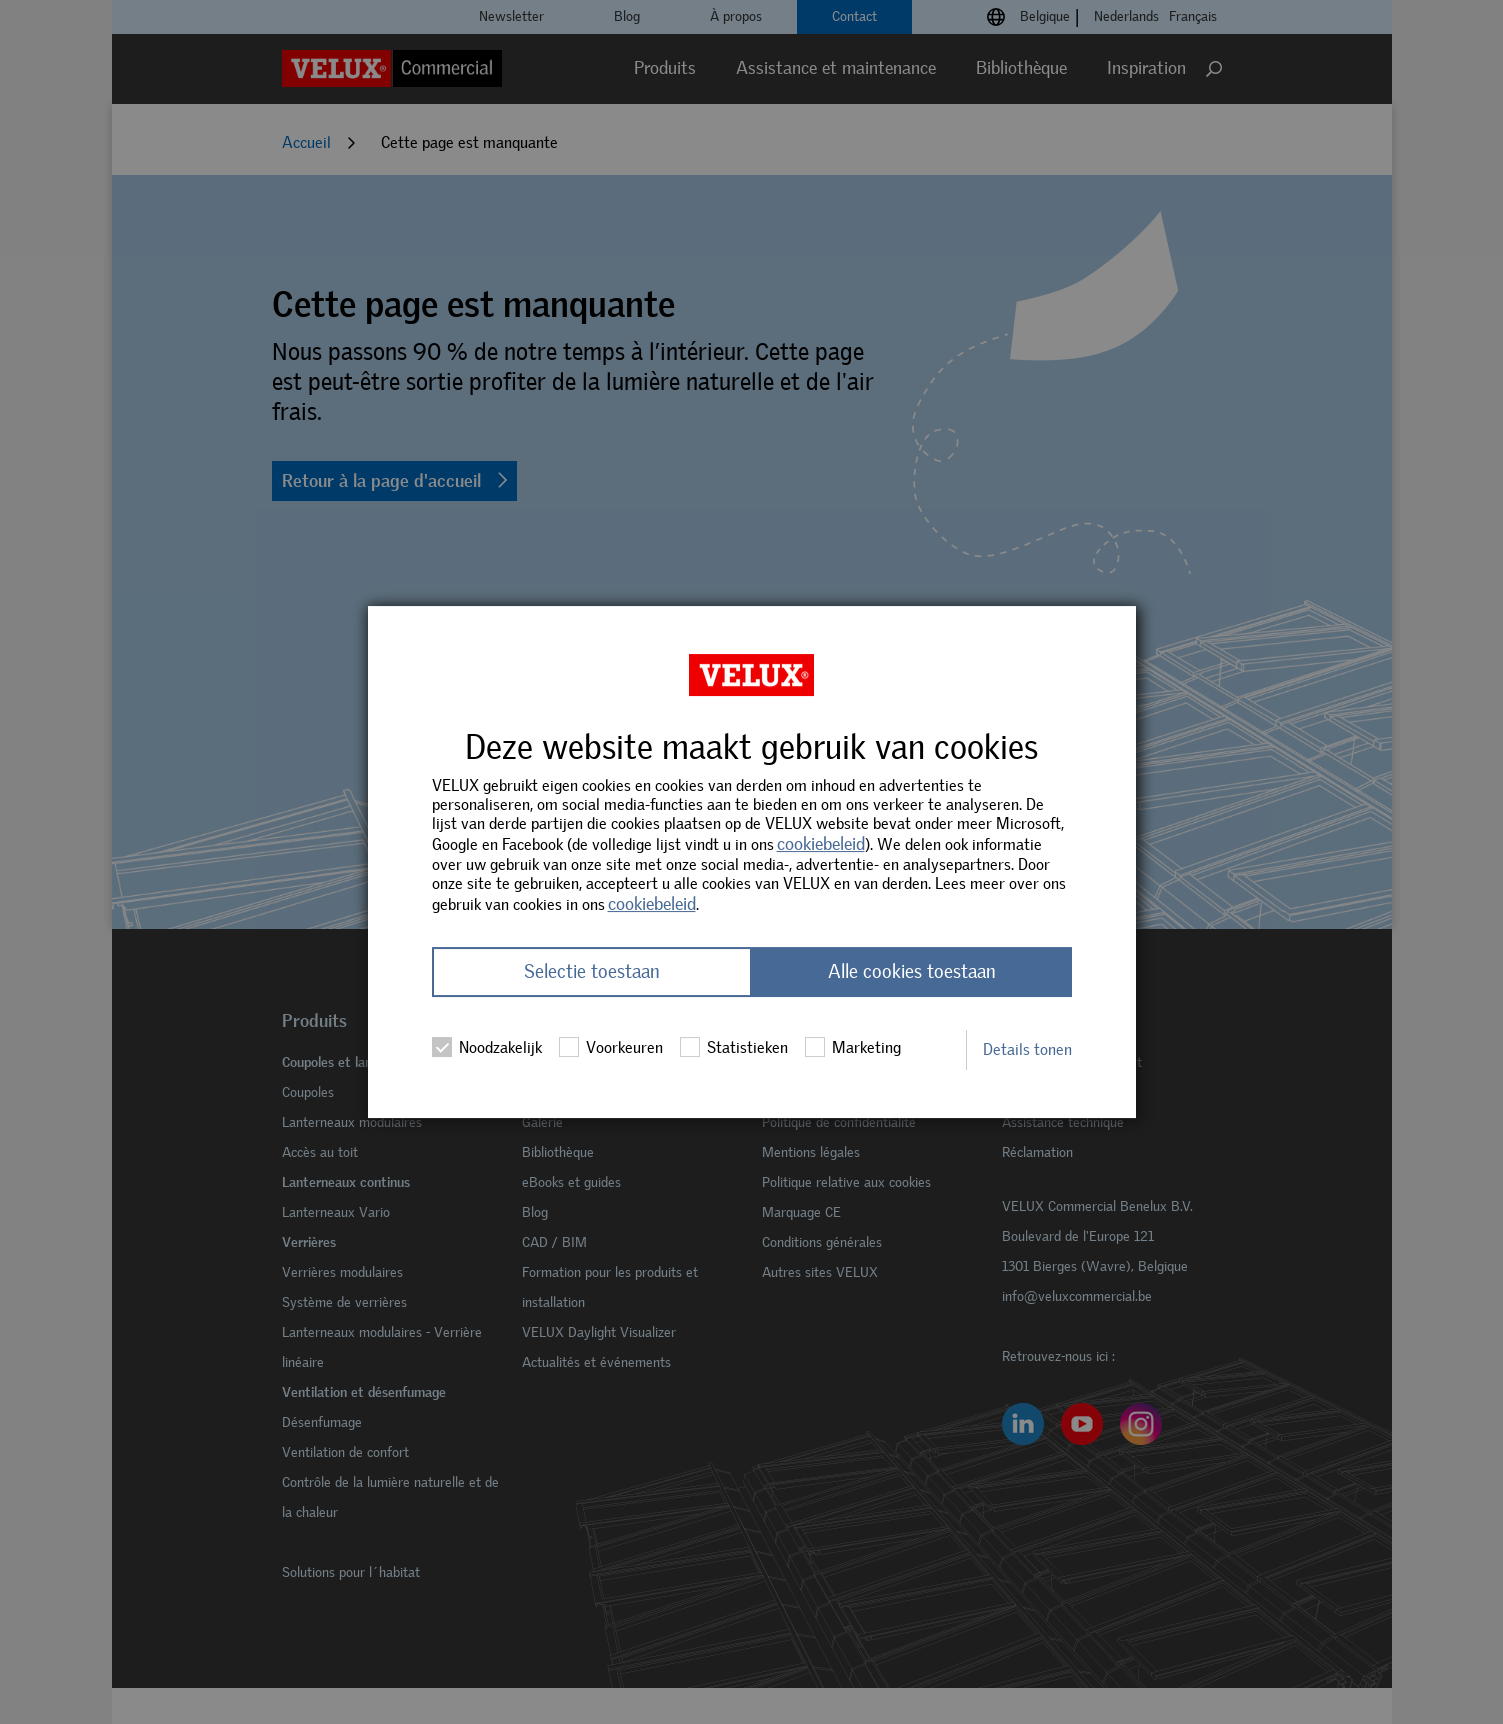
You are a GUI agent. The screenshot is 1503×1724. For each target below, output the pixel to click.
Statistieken (734, 1048)
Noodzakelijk (487, 1048)
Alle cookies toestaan (912, 972)
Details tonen (1027, 1049)
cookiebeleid (821, 844)
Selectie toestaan (592, 972)
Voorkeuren (611, 1048)
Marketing (853, 1048)
